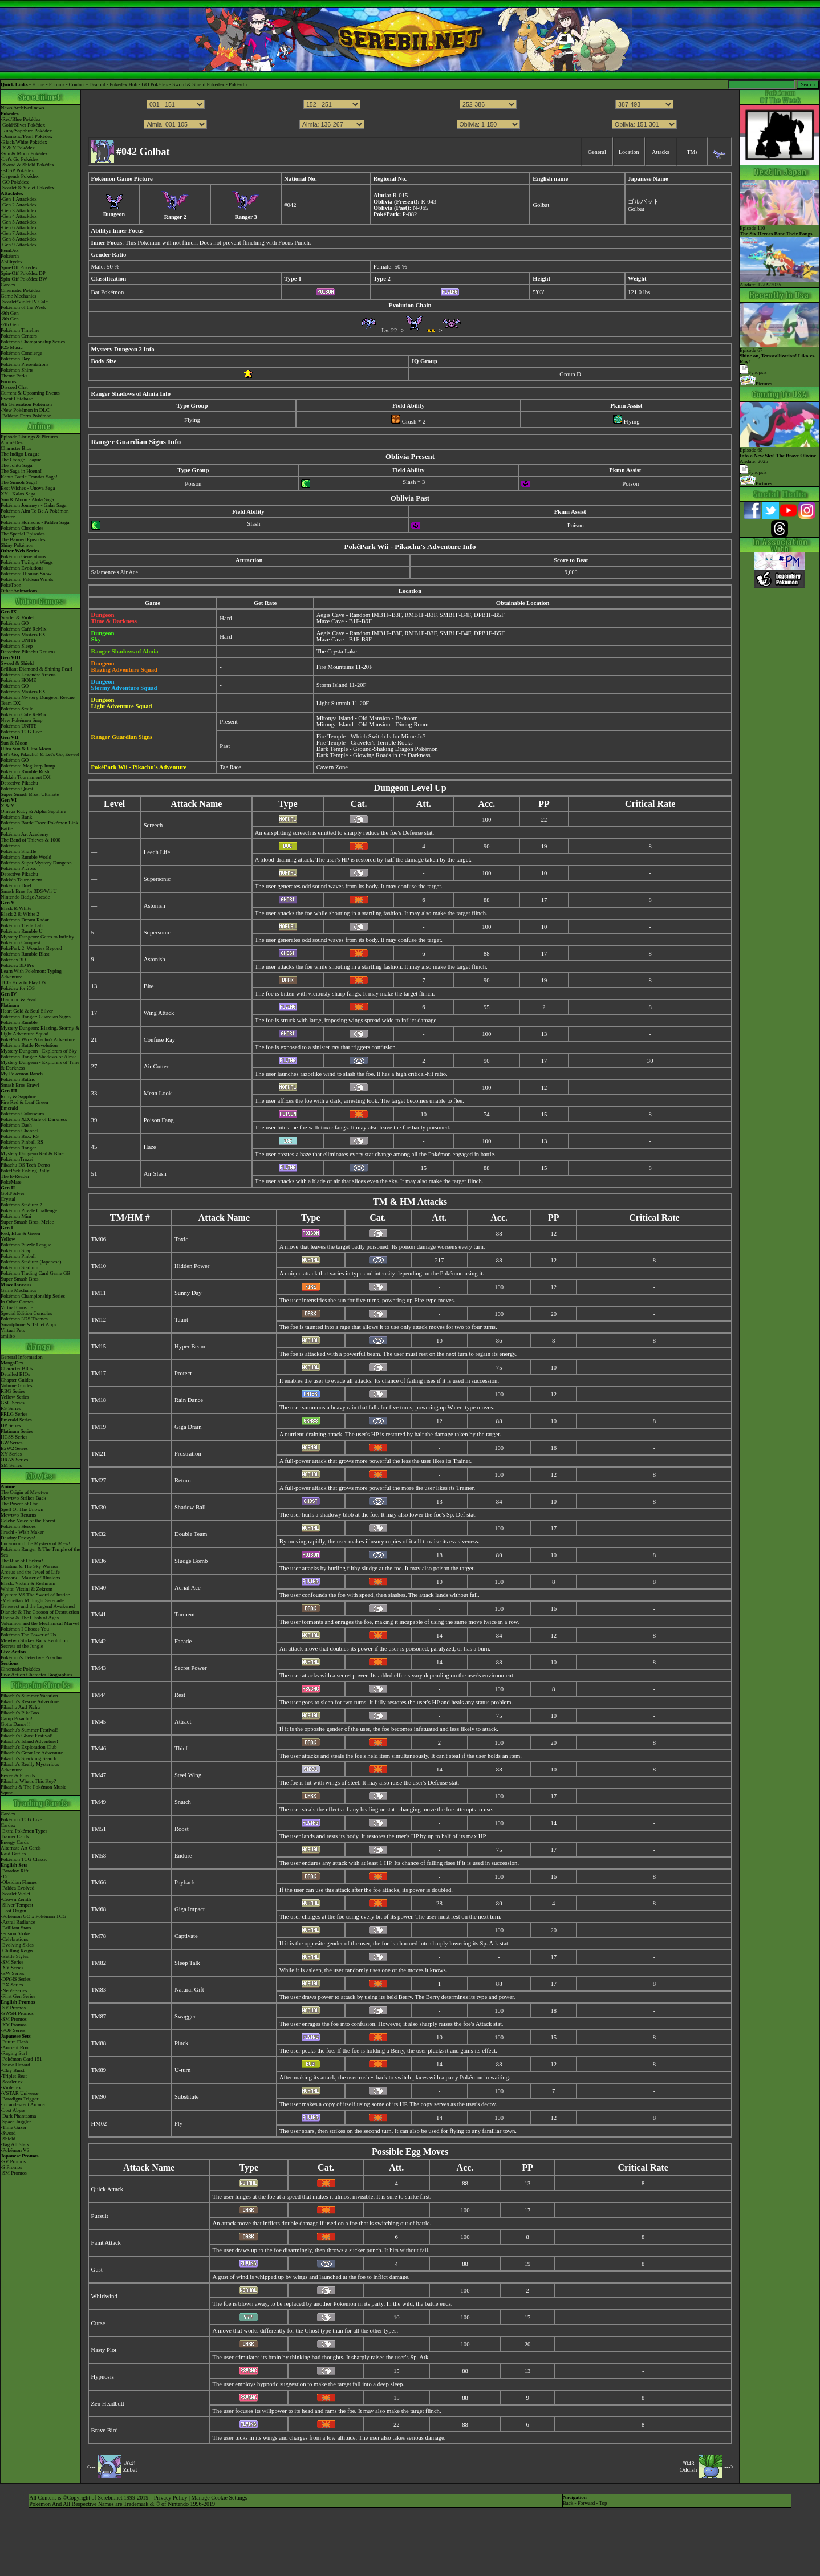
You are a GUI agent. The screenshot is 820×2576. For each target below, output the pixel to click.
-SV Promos (13, 2007)
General (597, 152)
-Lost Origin (13, 1910)
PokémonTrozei (17, 1159)
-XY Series (12, 1967)
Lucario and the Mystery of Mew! (35, 1543)
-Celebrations (15, 1939)
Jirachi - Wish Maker (22, 1532)
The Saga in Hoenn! (21, 471)
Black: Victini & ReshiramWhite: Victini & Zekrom (28, 1586)
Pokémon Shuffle (18, 851)
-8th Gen (10, 319)
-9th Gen (10, 313)
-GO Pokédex (15, 182)
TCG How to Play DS (23, 982)
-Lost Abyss (13, 2110)
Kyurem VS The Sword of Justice (35, 1595)
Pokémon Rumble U (22, 931)
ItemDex (10, 250)
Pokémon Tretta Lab (22, 925)
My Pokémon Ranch (22, 1073)
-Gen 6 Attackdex (18, 227)
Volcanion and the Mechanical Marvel (40, 1623)
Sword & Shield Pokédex (198, 84)
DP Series (11, 1425)
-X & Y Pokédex (18, 148)
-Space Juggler (16, 2121)
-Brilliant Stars (16, 1928)
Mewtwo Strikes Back (23, 1498)
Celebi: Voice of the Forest (28, 1520)
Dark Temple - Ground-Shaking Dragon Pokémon (377, 749)
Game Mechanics (18, 296)
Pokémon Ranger (18, 1148)
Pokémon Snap (16, 1250)
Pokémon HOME (18, 680)
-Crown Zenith (16, 1899)
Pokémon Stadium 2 (21, 1205)
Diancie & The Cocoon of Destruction (40, 1612)
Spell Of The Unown (22, 1509)
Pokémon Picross (18, 868)
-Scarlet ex (12, 2082)
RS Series (11, 1408)
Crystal (8, 1199)
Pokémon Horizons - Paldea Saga (35, 522)
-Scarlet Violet (15, 1893)
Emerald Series (16, 1420)
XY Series (11, 1454)
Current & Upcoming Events (30, 393)
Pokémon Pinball (18, 1256)
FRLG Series (14, 1414)
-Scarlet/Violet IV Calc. (25, 301)
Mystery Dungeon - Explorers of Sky (39, 1051)
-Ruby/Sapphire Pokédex (26, 130)
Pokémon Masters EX (23, 634)
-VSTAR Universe (20, 2093)
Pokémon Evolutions (22, 568)
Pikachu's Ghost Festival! (27, 1735)
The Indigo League (20, 454)
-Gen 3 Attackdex (18, 210)
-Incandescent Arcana (23, 2104)
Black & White (16, 908)
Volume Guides (17, 1385)
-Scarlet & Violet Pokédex (28, 187)
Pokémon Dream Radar (24, 920)
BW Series (12, 1442)
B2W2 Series (14, 1448)
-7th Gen (10, 324)
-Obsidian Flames (19, 1882)
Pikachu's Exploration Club (29, 1747)
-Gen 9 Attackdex (18, 244)
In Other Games (17, 1302)
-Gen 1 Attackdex (18, 199)
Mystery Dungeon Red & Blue (32, 1153)
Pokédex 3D (13, 959)
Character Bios (16, 448)
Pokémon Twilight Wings (27, 562)
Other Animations (19, 591)
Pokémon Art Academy (24, 834)
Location (629, 152)
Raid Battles (13, 1853)
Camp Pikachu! (17, 1718)
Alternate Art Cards (20, 1848)
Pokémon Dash (16, 1125)
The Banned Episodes (23, 539)
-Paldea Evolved (17, 1888)
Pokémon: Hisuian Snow (26, 573)
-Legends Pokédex (20, 176)
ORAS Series (14, 1459)
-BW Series (13, 1973)
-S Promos (11, 2167)
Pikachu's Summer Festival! (29, 1730)
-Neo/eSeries (14, 1990)
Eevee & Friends (18, 1775)
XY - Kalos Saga (18, 494)
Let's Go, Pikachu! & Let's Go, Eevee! (40, 754)
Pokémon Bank (16, 817)
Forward (586, 2503)
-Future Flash (14, 2042)
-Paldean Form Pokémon (26, 416)
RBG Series (13, 1391)
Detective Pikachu (19, 783)
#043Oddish (688, 2466)
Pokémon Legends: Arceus (28, 674)
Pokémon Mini (16, 1216)
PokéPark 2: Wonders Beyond (31, 948)
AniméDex (12, 442)
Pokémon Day (15, 358)
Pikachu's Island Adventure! (29, 1741)
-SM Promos (14, 2019)
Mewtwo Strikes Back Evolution (34, 1640)
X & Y (7, 805)
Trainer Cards (15, 1836)
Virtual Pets (13, 1330)
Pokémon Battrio (18, 1079)
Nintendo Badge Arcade (25, 897)
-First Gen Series (18, 1996)
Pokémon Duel (16, 885)
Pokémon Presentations (24, 364)
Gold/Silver (13, 1193)
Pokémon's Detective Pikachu (31, 1657)
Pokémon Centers (19, 336)
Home (38, 84)
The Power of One (19, 1503)
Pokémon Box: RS (20, 1136)
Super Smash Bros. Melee (27, 1222)
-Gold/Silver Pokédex (23, 125)
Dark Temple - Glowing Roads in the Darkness (373, 755)
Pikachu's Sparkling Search (28, 1758)
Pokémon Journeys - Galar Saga (33, 505)
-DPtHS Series (16, 1979)
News (7, 108)
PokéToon (11, 585)
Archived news (28, 108)
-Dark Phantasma (18, 2116)
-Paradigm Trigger (19, 2099)
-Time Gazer (13, 2127)
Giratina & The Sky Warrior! (30, 1566)
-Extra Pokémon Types (24, 1831)
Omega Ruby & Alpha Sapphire (33, 811)
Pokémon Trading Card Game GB (36, 1273)
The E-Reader (15, 1176)
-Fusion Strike (15, 1933)
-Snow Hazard (15, 2064)
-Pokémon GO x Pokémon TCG (33, 1916)
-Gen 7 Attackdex (18, 233)
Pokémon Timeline (20, 330)
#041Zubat (130, 2466)
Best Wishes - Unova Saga (28, 488)
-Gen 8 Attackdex (18, 239)
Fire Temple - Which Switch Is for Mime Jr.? (371, 736)
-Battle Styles (15, 1956)
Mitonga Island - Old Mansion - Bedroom (367, 718)
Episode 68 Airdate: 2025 (779, 453)
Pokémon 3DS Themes (24, 1319)
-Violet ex (11, 2087)
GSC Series (13, 1402)
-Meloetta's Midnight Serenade (32, 1600)
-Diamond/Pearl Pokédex (26, 136)
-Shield (8, 2139)
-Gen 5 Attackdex (18, 222)
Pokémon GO (15, 623)
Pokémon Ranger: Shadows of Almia (39, 1056)
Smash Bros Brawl (20, 1085)
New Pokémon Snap (22, 720)
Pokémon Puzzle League (26, 1245)
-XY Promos (13, 2025)
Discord (97, 84)
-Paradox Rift (15, 1871)
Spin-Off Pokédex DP (23, 273)
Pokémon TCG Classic (24, 1859)
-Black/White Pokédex (24, 142)
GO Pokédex (155, 84)
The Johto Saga (17, 465)
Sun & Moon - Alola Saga (27, 499)
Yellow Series (15, 1397)
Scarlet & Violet (17, 617)
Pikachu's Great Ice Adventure (32, 1753)
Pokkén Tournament (21, 880)
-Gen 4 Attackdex (18, 216)
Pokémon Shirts (17, 370)
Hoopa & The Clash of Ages (30, 1617)
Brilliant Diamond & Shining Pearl (36, 669)
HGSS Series (14, 1437)
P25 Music (12, 347)
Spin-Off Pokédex (19, 267)
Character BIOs (17, 1368)
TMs (692, 152)
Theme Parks (14, 376)
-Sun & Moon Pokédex (24, 153)
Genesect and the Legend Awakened (38, 1606)
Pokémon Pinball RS (22, 1142)
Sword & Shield (17, 663)
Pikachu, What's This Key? (28, 1781)
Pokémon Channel (19, 1130)
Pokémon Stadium (19, 1267)
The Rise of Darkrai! (22, 1560)
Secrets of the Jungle (22, 1646)
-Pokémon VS (15, 2150)
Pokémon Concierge (21, 353)
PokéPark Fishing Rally (25, 1170)
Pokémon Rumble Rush (25, 771)
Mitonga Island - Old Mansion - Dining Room (372, 724)
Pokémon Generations (23, 556)
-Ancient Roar (15, 2047)
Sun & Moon (14, 743)
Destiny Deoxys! (18, 1538)
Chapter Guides (17, 1380)
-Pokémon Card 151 (21, 2059)
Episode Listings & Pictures (29, 437)
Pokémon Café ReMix (24, 629)
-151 (5, 1876)
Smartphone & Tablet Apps (28, 1324)
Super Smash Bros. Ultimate (30, 794)
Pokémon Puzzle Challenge (29, 1210)
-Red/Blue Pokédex (20, 119)
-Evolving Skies (17, 1945)
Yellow (8, 1239)
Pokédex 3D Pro (17, 965)
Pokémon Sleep (17, 646)
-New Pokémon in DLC (25, 410)
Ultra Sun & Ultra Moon (26, 748)
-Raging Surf (14, 2053)
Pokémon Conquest (20, 942)
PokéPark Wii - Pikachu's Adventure (38, 1039)
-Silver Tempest (17, 1905)
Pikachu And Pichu (20, 1707)
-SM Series (12, 1962)
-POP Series (13, 2030)
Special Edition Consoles (26, 1313)
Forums (57, 84)
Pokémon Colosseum (22, 1113)
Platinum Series (17, 1431)
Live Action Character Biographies (36, 1674)
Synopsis (753, 472)
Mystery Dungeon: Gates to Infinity (37, 937)
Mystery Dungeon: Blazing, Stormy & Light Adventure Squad (40, 1031)
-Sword (8, 2133)
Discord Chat (14, 387)
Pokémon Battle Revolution (29, 1045)
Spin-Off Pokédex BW (24, 279)
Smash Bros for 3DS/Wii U (29, 891)
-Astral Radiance (18, 1922)
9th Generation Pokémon (26, 404)
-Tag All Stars (15, 2144)
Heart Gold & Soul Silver (27, 1011)
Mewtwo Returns (18, 1515)
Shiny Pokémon (17, 545)
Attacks (660, 152)
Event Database (17, 398)
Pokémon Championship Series (33, 341)
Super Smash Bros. (20, 1279)
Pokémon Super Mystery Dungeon (36, 863)
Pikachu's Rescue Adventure (30, 1701)
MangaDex (12, 1363)
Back (568, 2503)
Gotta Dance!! (15, 1724)
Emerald (9, 1108)
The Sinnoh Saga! (19, 482)
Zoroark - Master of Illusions (30, 1577)
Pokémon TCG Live (21, 731)
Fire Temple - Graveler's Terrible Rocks (364, 743)
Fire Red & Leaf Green (24, 1102)
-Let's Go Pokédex (20, 159)
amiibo (8, 1336)
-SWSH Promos (17, 2013)
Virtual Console (17, 1307)
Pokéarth (238, 84)
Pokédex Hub (123, 84)
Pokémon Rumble (19, 1022)
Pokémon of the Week (23, 307)
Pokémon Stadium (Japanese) (31, 1262)
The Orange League (21, 459)
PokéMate (11, 1182)
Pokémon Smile (17, 709)
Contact (77, 84)
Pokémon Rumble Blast (25, 954)
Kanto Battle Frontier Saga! (29, 477)
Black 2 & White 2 (20, 914)
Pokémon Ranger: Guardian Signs (36, 1016)
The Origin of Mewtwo (24, 1492)
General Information (22, 1357)
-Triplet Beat (14, 2076)
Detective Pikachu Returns (28, 652)
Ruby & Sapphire (18, 1096)
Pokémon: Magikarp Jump (28, 766)
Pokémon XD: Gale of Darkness (34, 1119)
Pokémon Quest (17, 788)
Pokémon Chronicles (22, 528)
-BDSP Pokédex (17, 170)
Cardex (8, 284)
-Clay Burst (13, 2070)
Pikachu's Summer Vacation (29, 1696)
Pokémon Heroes (18, 1526)
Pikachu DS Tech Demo (25, 1165)
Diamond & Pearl (19, 999)
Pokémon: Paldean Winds (27, 579)
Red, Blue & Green (20, 1233)
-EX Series (12, 1985)
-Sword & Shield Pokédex (27, 165)
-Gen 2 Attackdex (18, 205)
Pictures (756, 384)
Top (603, 2503)
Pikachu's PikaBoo (20, 1713)
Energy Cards (15, 1842)
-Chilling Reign (17, 1950)
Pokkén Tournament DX (26, 777)
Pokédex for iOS (18, 988)
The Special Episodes (22, 534)
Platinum (10, 1005)
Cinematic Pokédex (20, 290)
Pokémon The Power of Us (28, 1635)
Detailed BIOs (15, 1374)
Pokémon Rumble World (26, 857)
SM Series (11, 1465)
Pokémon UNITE (18, 640)
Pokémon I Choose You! (26, 1629)
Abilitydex (12, 262)
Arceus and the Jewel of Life (30, 1572)
